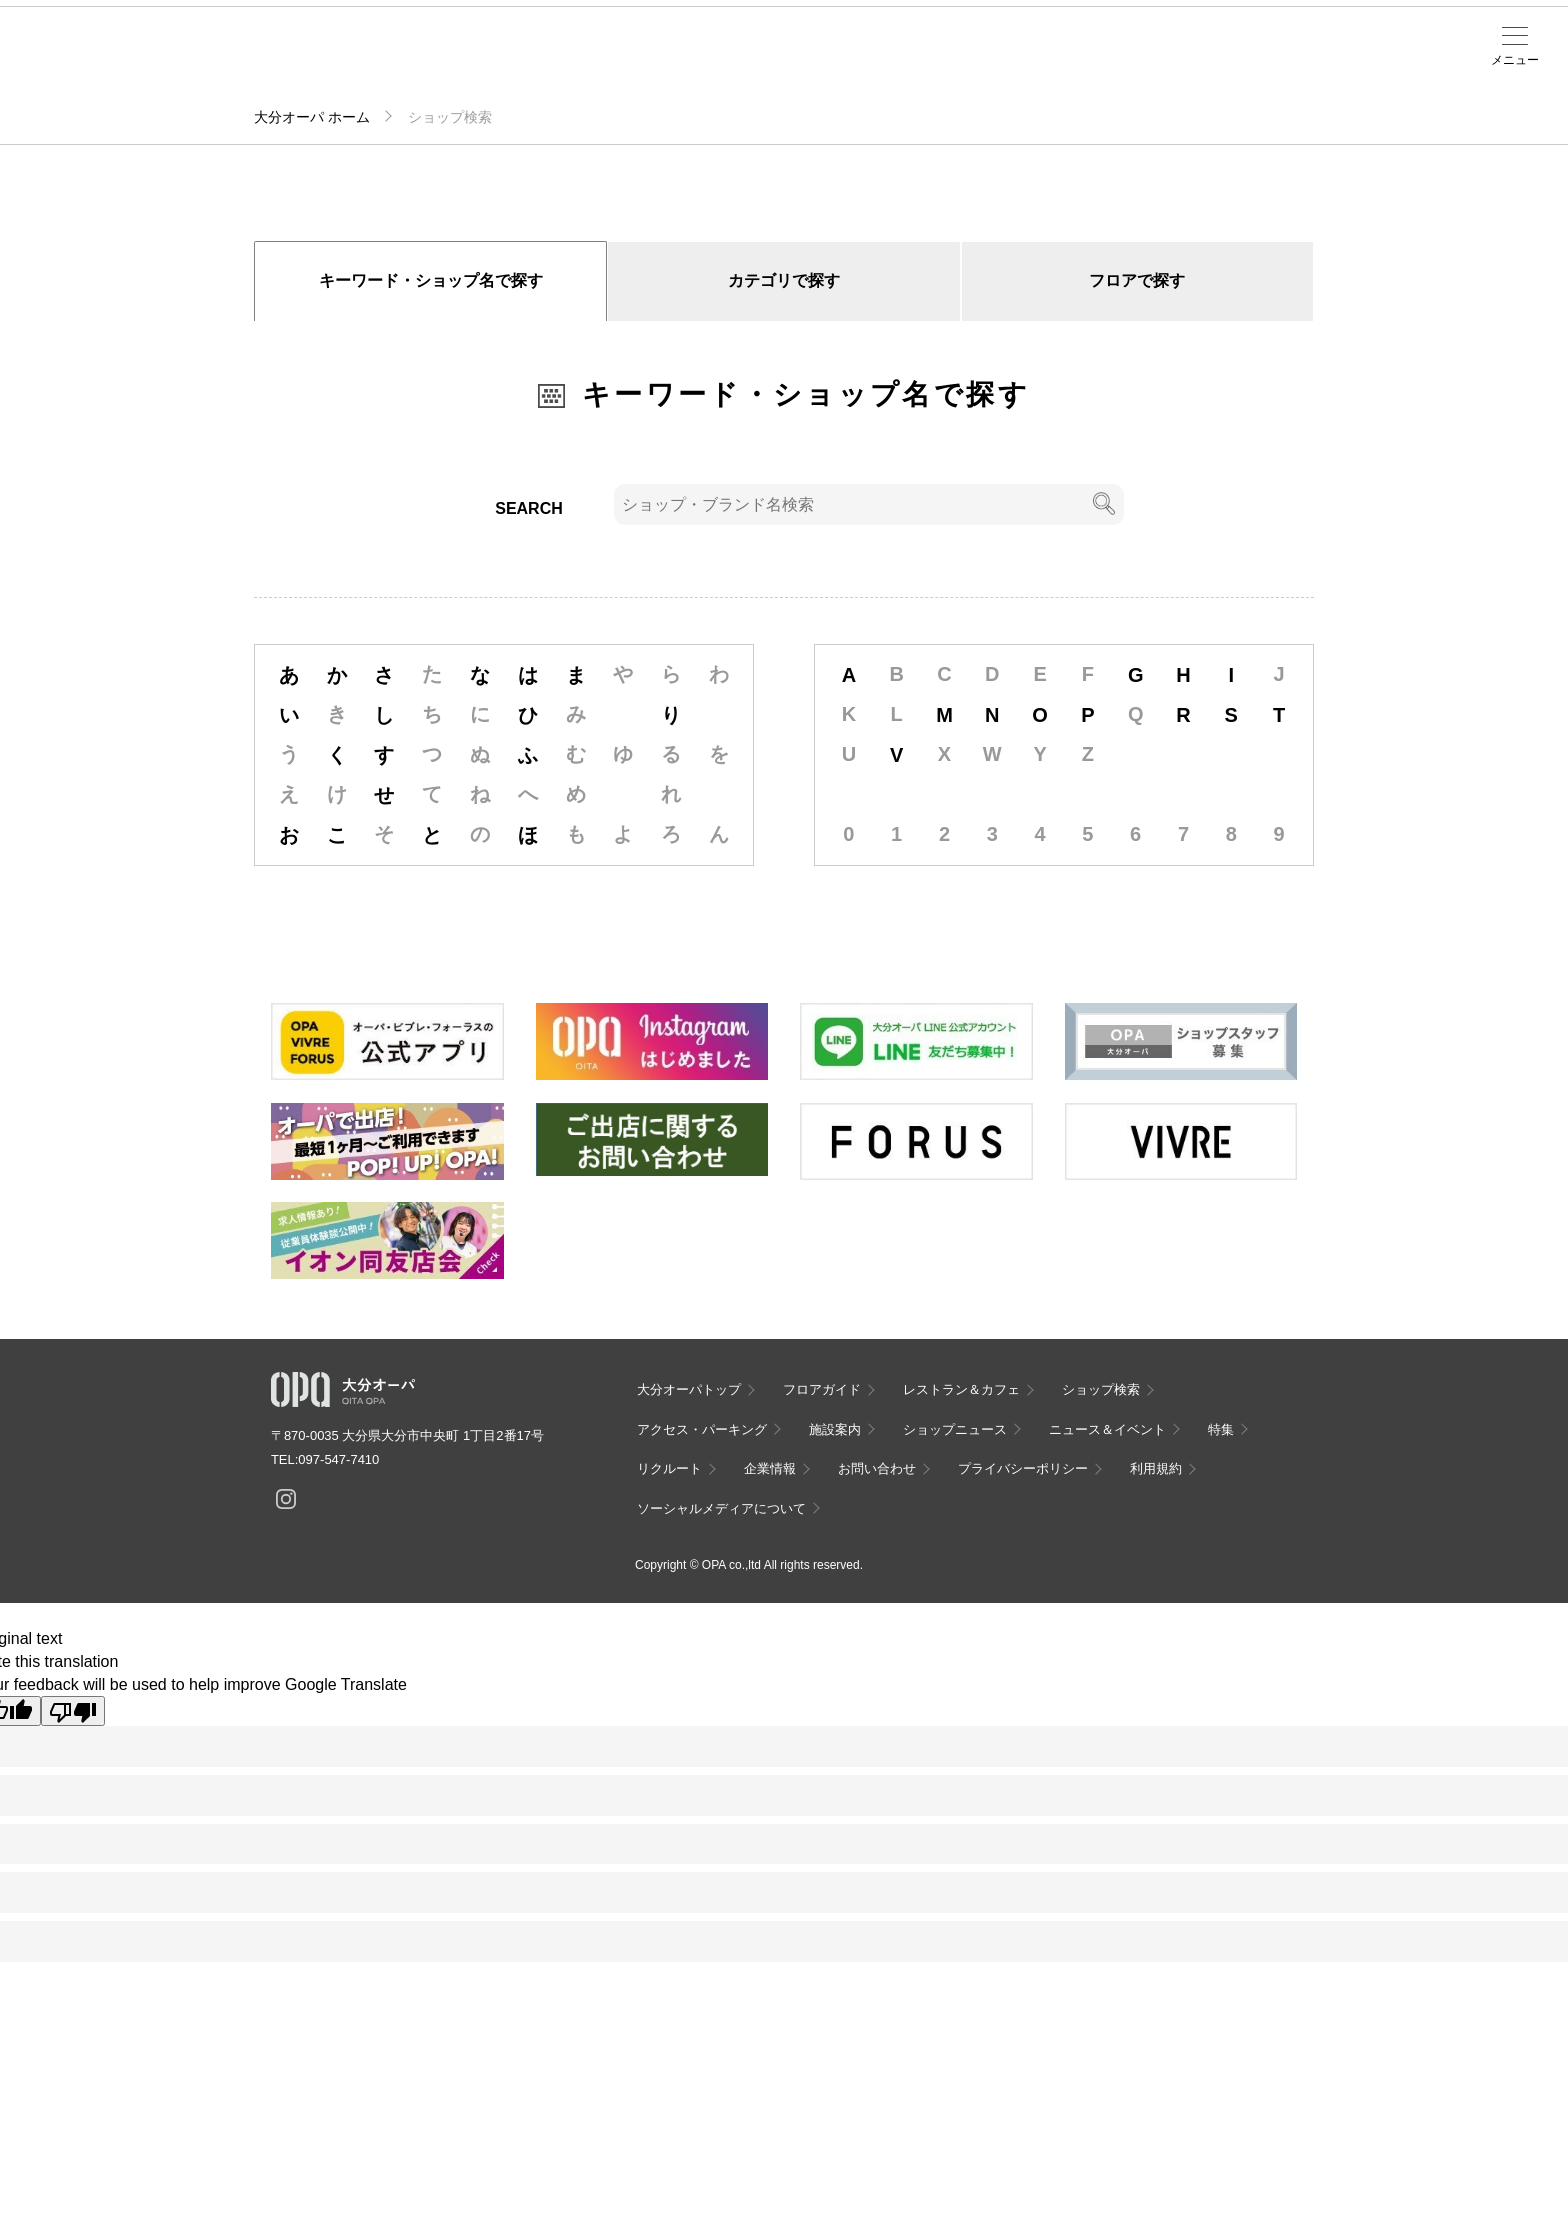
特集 (1221, 1429)
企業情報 (770, 1468)
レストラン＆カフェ (961, 1389)
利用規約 (1156, 1468)
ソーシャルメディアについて (721, 1508)
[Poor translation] (73, 1711)
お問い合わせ (877, 1468)
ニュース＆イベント (610, 67)
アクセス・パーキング (438, 67)
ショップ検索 (352, 61)
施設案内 (524, 61)
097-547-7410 (338, 1459)
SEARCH (529, 508)
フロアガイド (266, 61)
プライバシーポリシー (1023, 1468)
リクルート (669, 1468)
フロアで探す (1137, 280)
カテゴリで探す (784, 280)
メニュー (1515, 60)
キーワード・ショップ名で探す (431, 280)
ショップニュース (955, 1429)
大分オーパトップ (689, 1389)
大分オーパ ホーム (312, 117)
